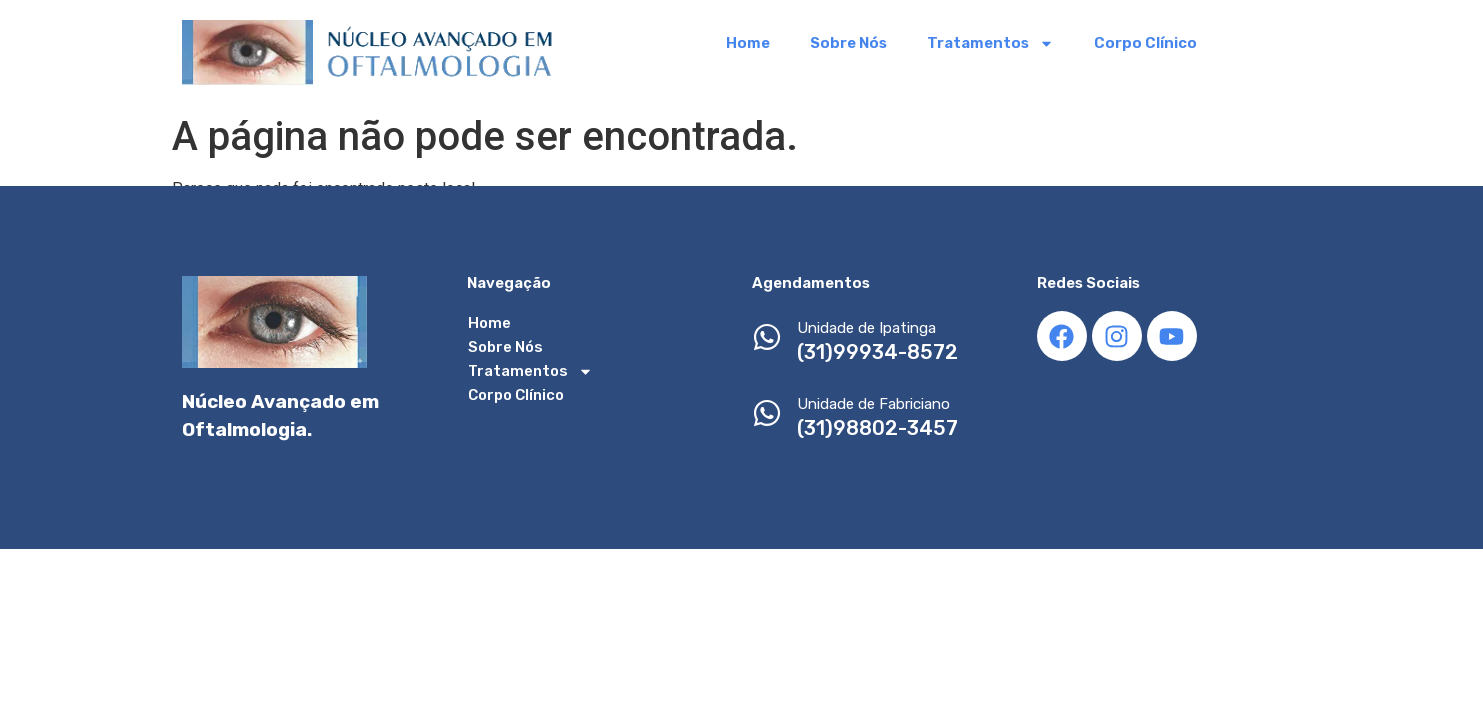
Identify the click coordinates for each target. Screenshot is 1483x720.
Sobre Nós (848, 43)
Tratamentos (990, 43)
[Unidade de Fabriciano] (767, 415)
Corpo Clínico (1145, 43)
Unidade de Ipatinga (866, 328)
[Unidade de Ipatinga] (767, 339)
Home (748, 43)
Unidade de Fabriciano (873, 404)
